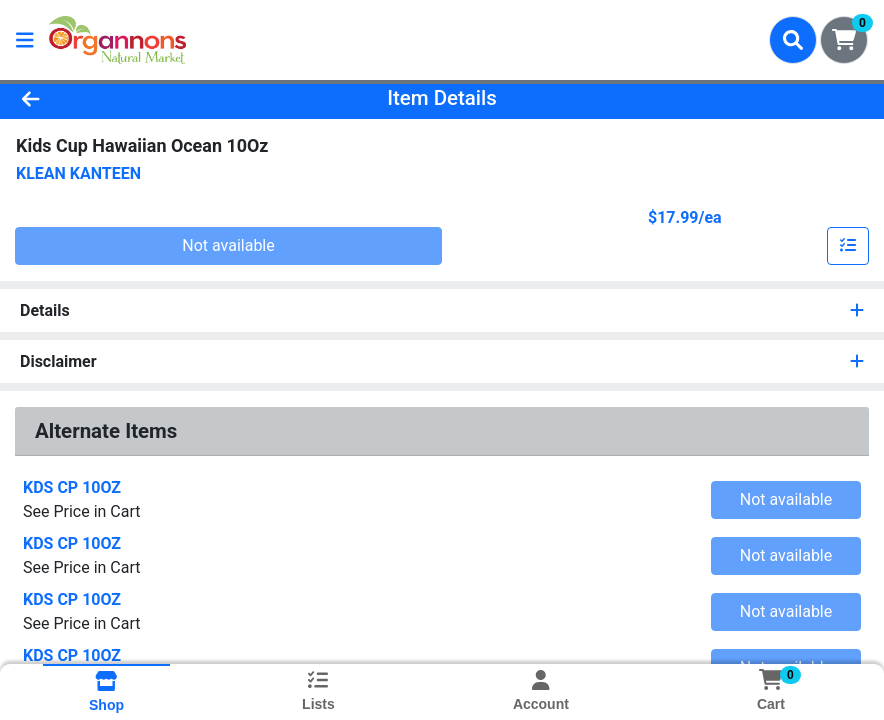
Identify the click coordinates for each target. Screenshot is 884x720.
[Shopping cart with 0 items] (844, 40)
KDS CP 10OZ (72, 487)
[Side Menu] (25, 40)
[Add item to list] (848, 246)
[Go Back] (122, 98)
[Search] (793, 40)
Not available (228, 245)
